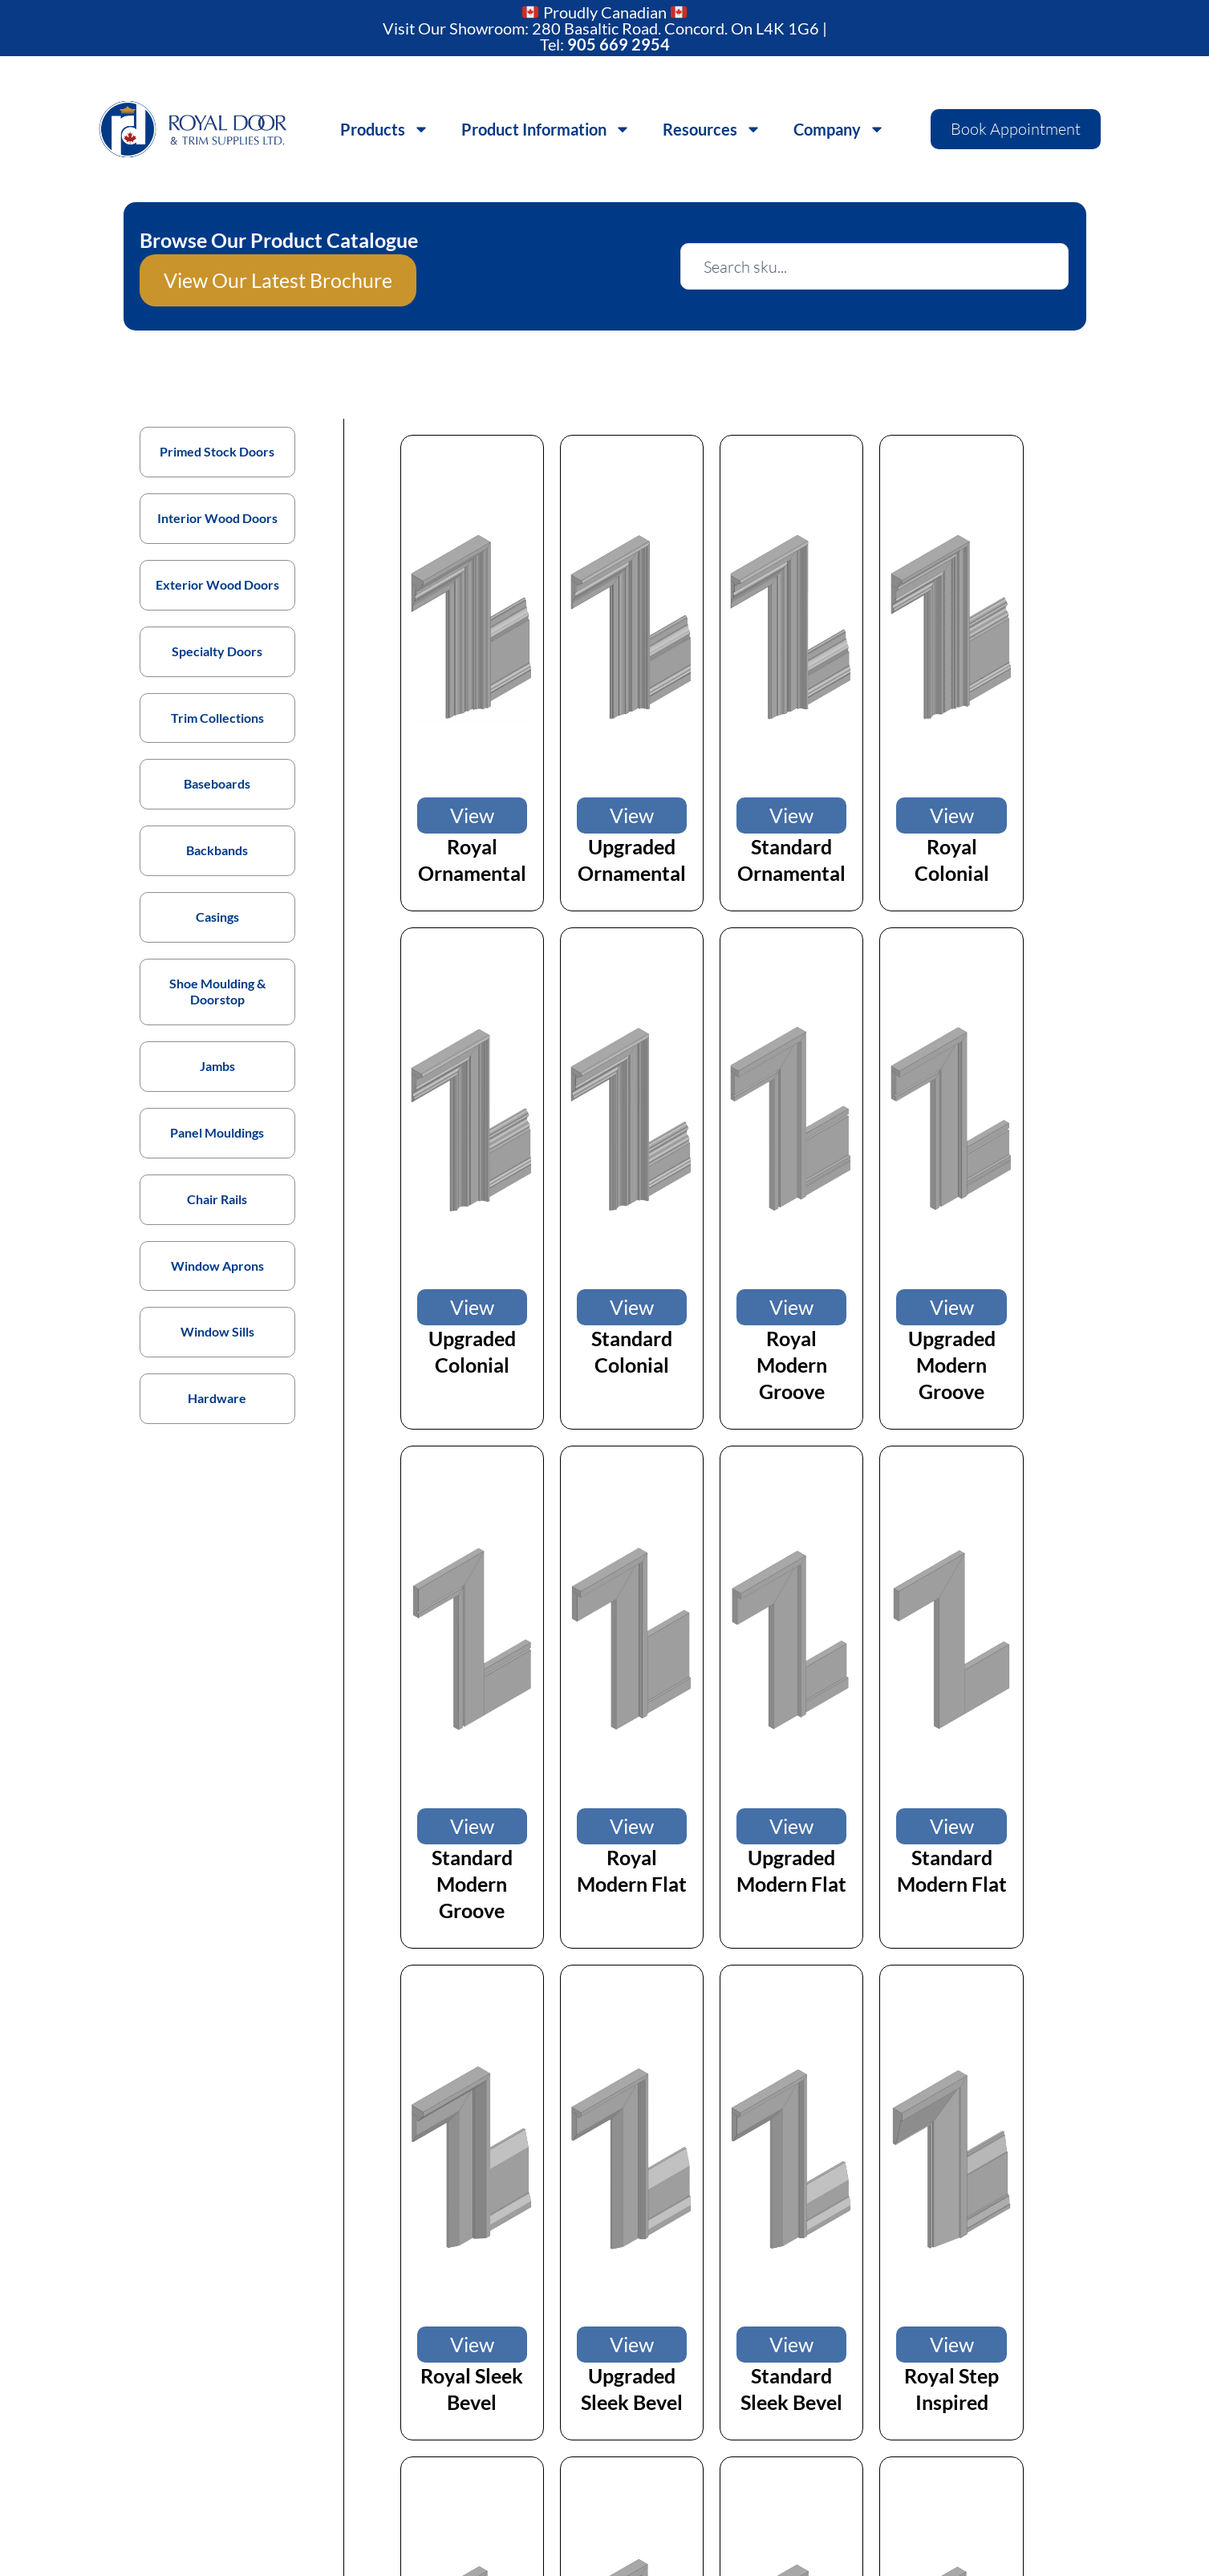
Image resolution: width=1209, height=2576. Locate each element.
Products (384, 129)
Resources (712, 129)
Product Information (546, 129)
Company (839, 129)
